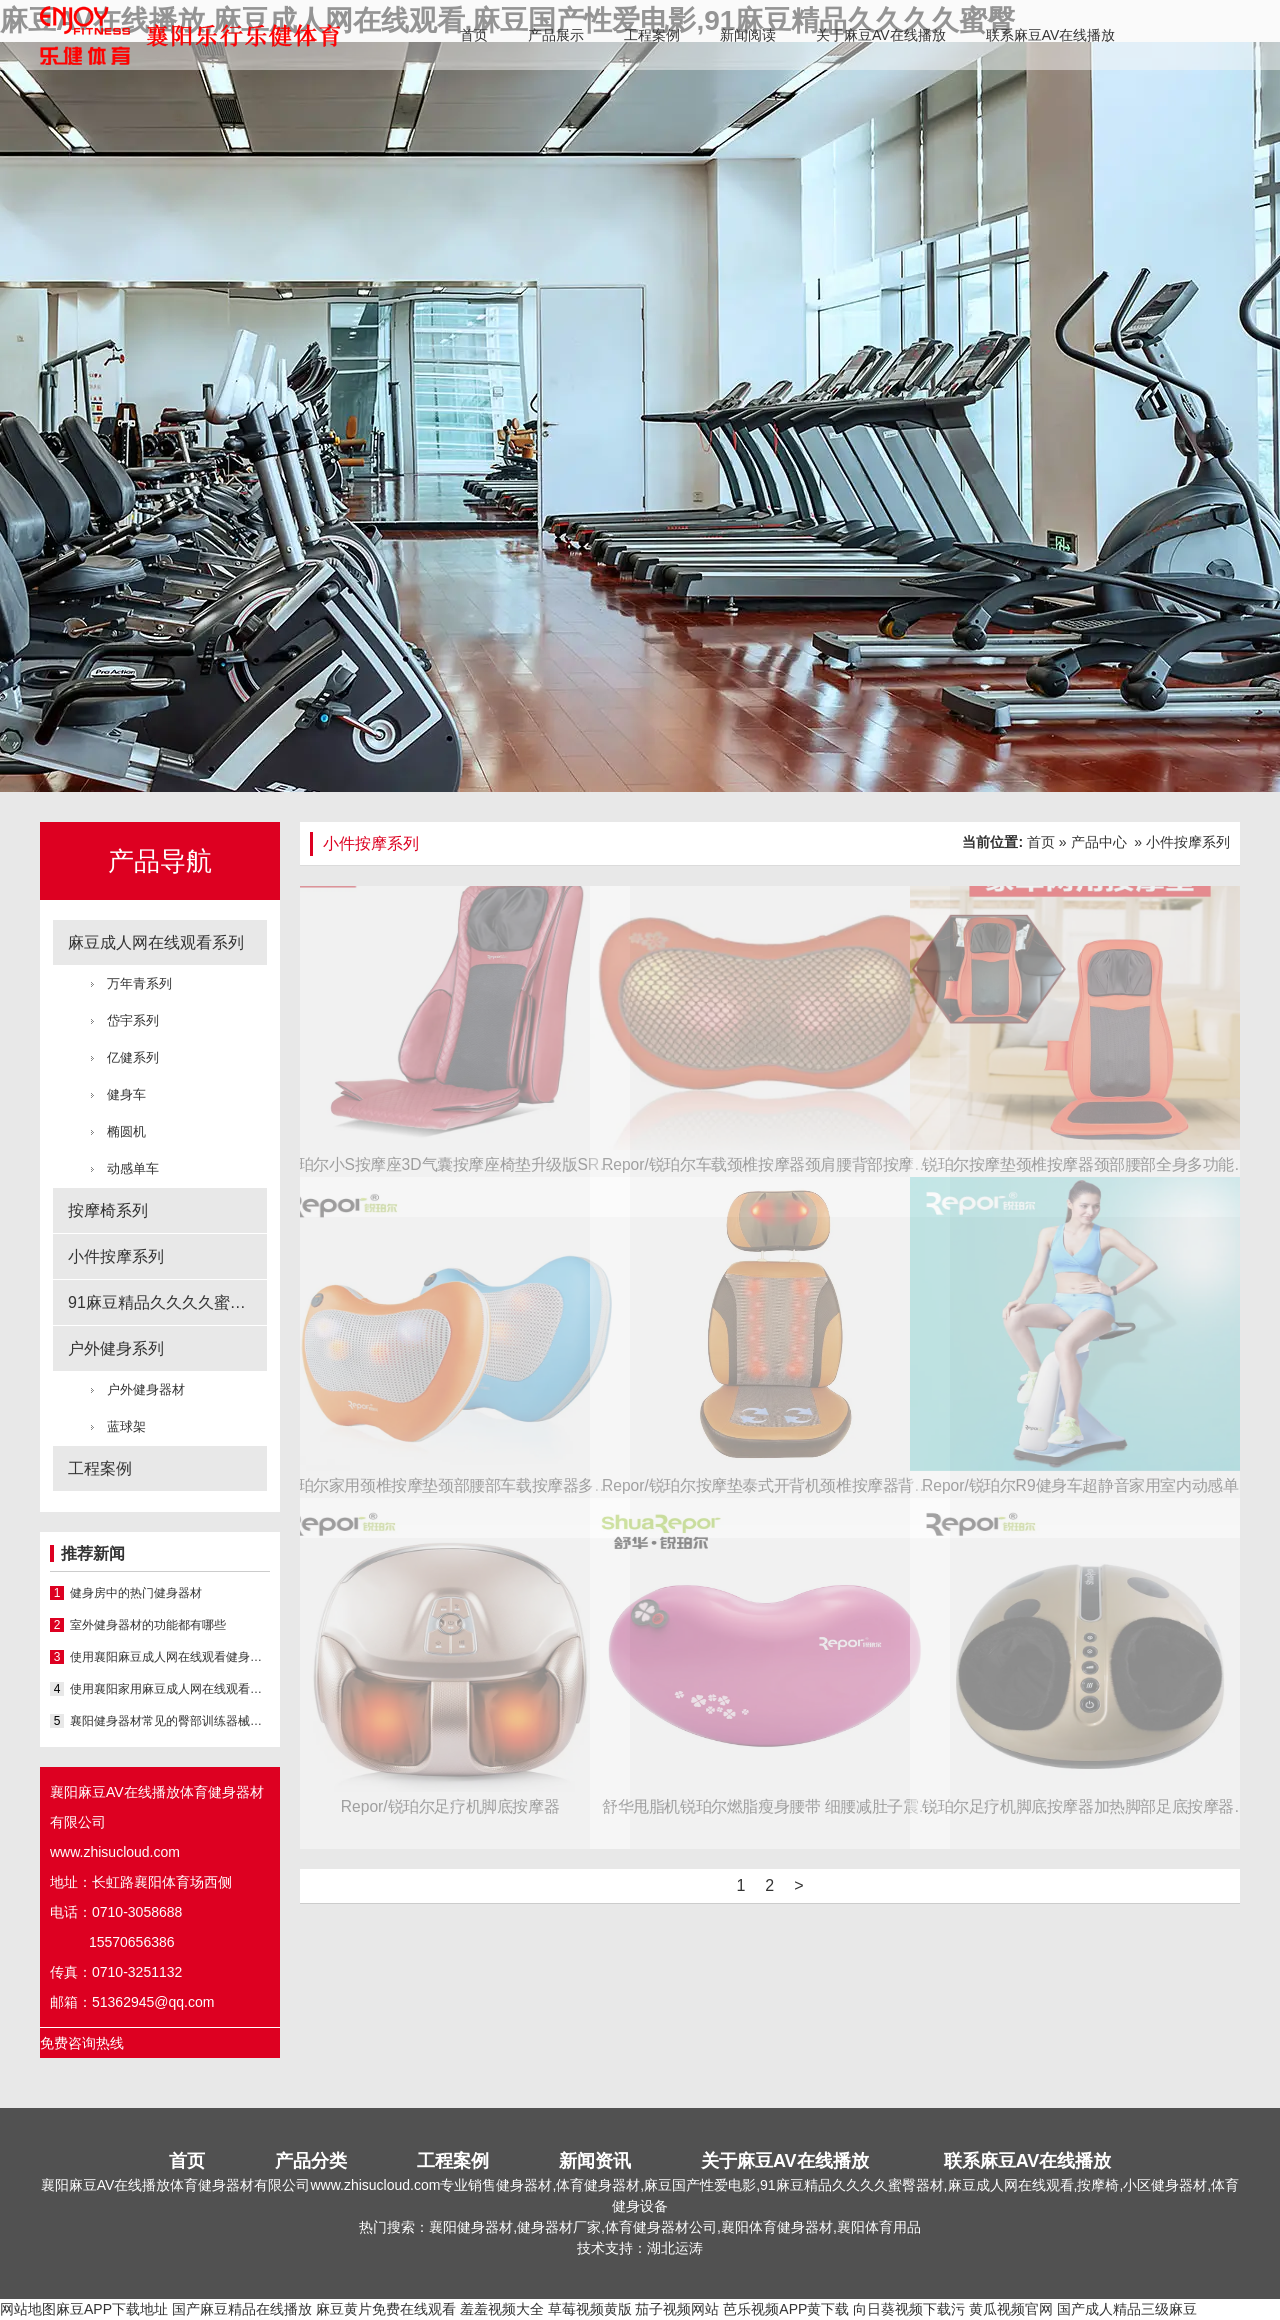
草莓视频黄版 (590, 2309)
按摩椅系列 (108, 1210)
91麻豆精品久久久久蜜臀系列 (167, 1302)
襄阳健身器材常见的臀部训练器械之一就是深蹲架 (170, 1721)
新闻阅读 (748, 35)
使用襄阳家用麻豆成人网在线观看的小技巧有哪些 (170, 1689)
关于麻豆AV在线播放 (881, 35)
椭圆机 (126, 1131)
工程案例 (652, 35)
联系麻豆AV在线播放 (1051, 35)
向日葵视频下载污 (909, 2309)
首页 (474, 35)
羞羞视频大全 (502, 2309)
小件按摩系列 (116, 1256)
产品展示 (556, 35)
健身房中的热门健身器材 (136, 1593)
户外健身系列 (116, 1348)
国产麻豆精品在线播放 (242, 2309)
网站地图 (28, 2309)
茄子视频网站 (677, 2309)
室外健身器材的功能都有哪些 (148, 1625)
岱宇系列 (133, 1020)
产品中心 (1099, 842)
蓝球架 (126, 1426)
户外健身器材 (146, 1389)
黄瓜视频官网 (1011, 2309)
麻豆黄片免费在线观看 (386, 2309)
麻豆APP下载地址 (112, 2309)
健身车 (126, 1094)
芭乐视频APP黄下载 (786, 2309)
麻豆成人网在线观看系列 (156, 942)
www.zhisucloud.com (115, 1852)
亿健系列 (133, 1057)
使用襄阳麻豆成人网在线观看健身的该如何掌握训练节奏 (170, 1657)
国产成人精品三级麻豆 (1127, 2309)
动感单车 (133, 1168)
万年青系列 (139, 983)
